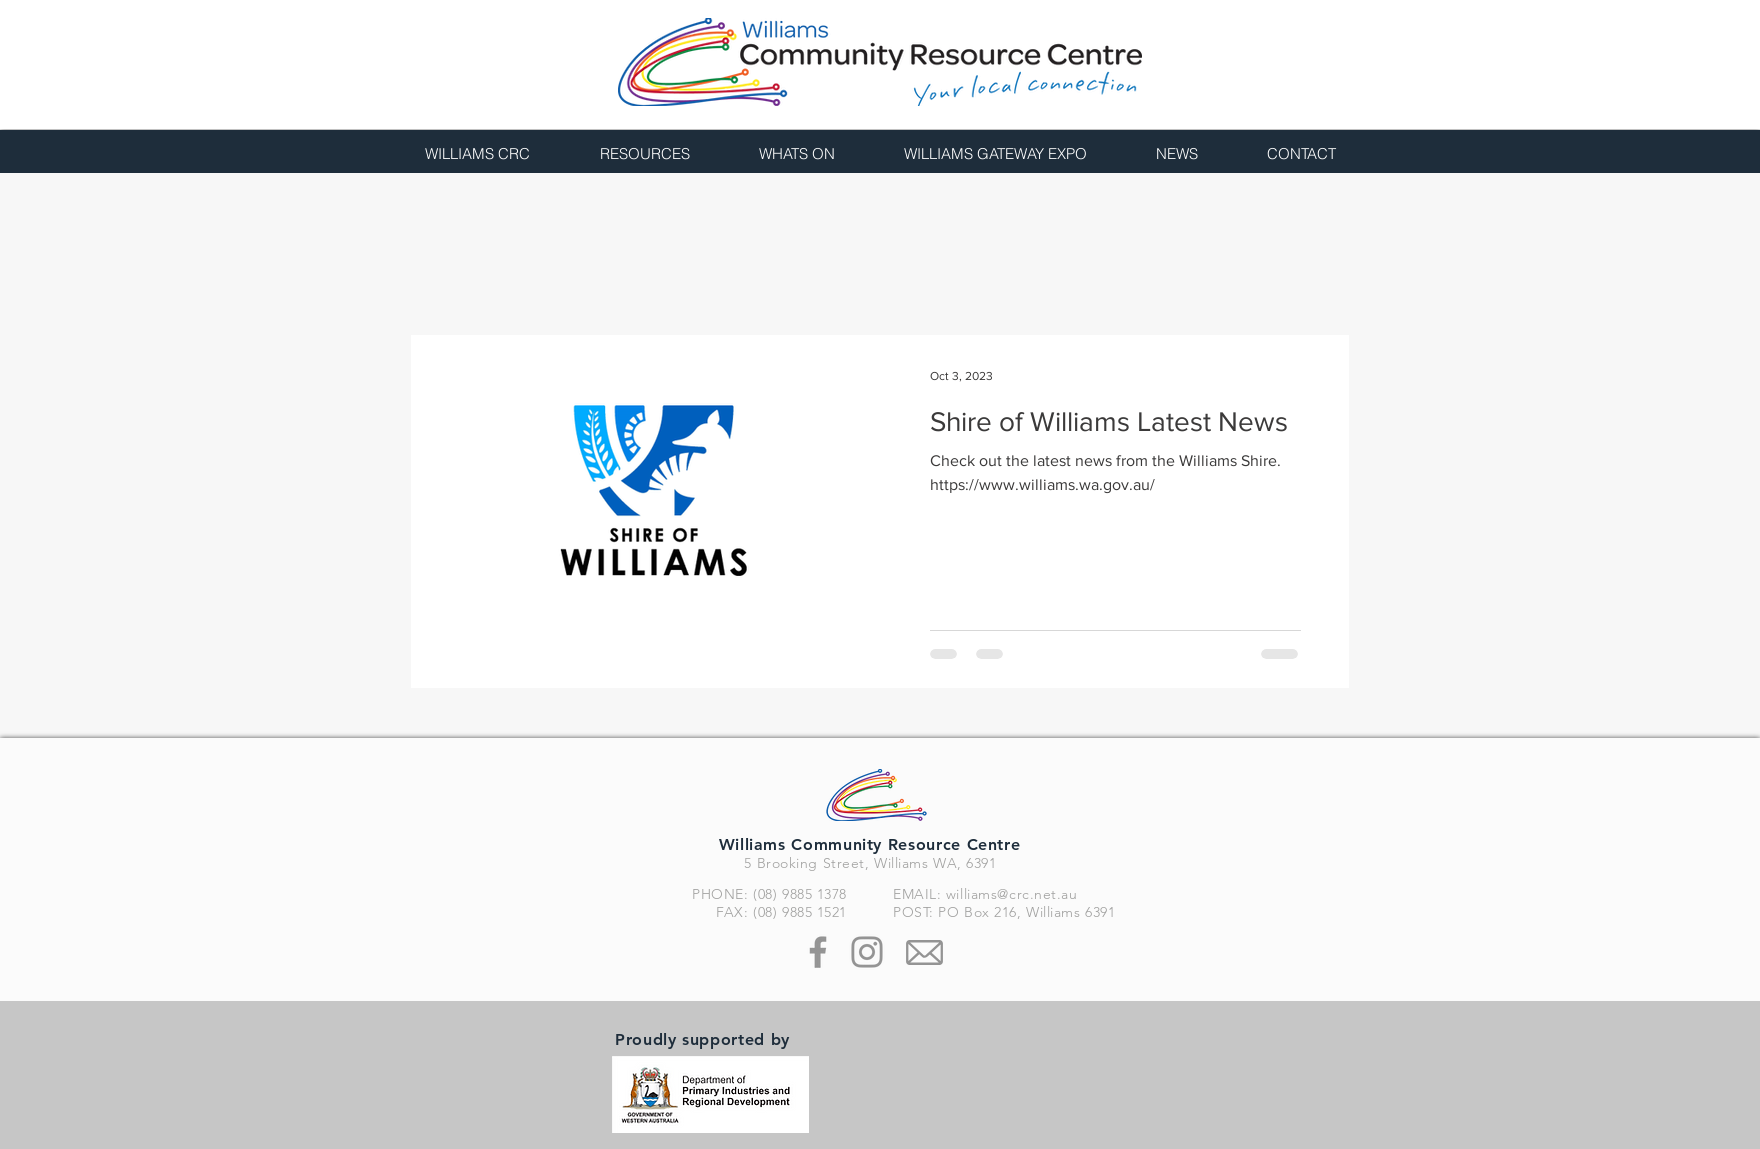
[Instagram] (867, 952)
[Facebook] (818, 952)
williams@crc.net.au (1012, 894)
